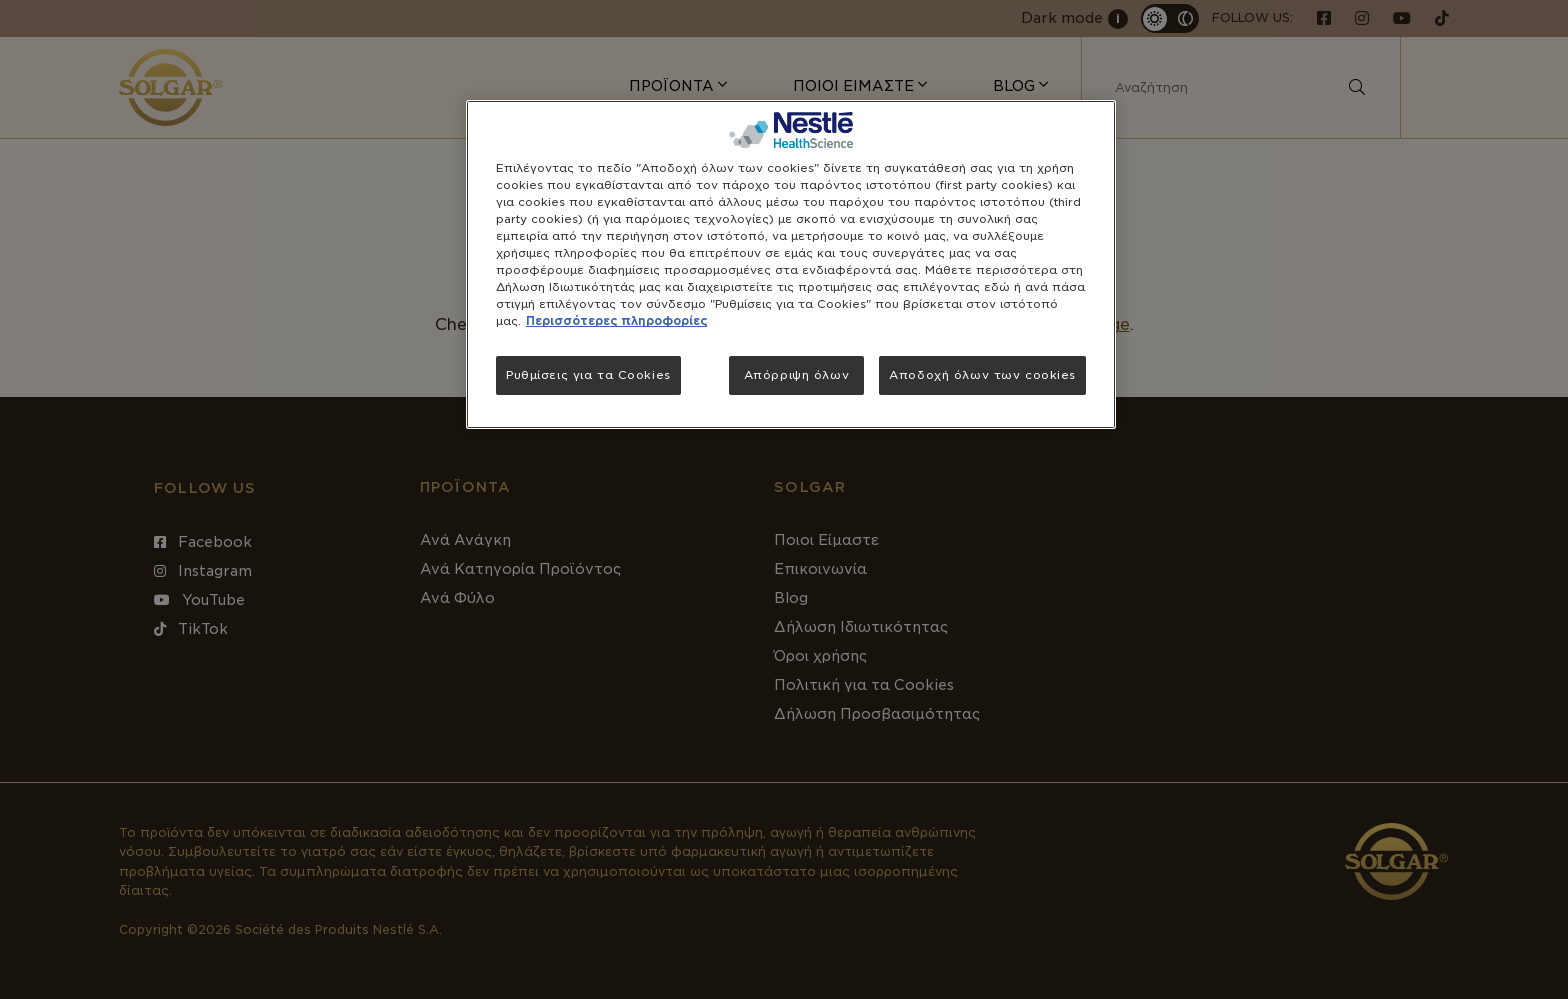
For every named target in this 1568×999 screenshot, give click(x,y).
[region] (791, 265)
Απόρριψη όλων (796, 375)
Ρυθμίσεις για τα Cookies (588, 375)
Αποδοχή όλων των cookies (982, 375)
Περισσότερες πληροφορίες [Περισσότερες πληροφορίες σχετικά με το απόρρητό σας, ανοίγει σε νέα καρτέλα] (616, 321)
